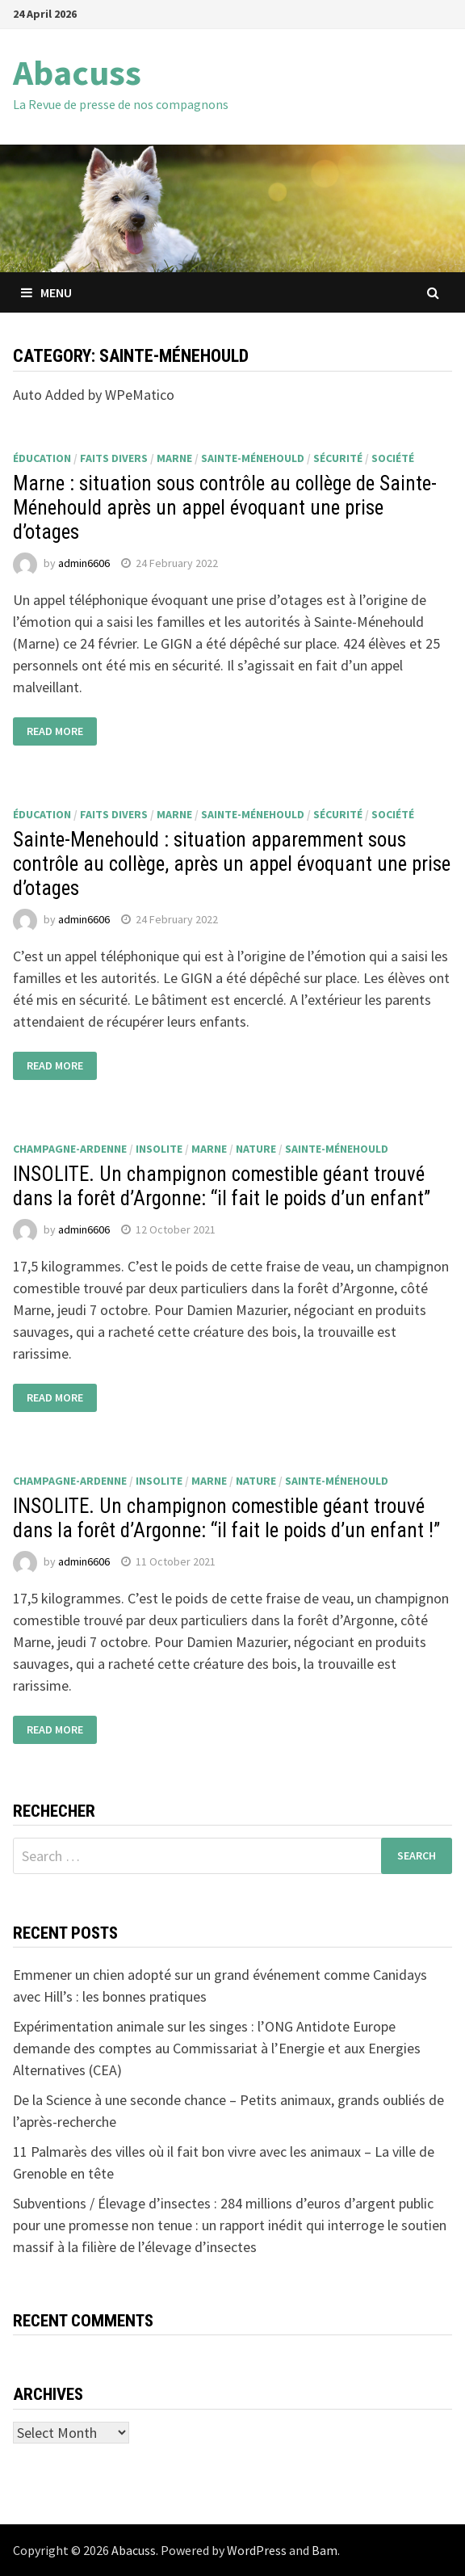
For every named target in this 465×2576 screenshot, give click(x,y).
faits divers (114, 458)
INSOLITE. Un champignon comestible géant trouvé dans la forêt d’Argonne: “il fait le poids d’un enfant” (221, 1186)
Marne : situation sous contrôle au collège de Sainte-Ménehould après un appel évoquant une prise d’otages (225, 508)
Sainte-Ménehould (252, 458)
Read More (55, 732)
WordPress (257, 2550)
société (392, 458)
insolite (159, 1148)
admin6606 (84, 563)
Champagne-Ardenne (70, 1148)
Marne (174, 458)
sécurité (337, 458)
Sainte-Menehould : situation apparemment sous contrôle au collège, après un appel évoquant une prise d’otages (231, 864)
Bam (324, 2550)
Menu (46, 292)
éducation (42, 458)
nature (256, 1148)
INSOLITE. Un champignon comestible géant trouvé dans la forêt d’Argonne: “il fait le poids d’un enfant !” (226, 1518)
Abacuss (77, 72)
